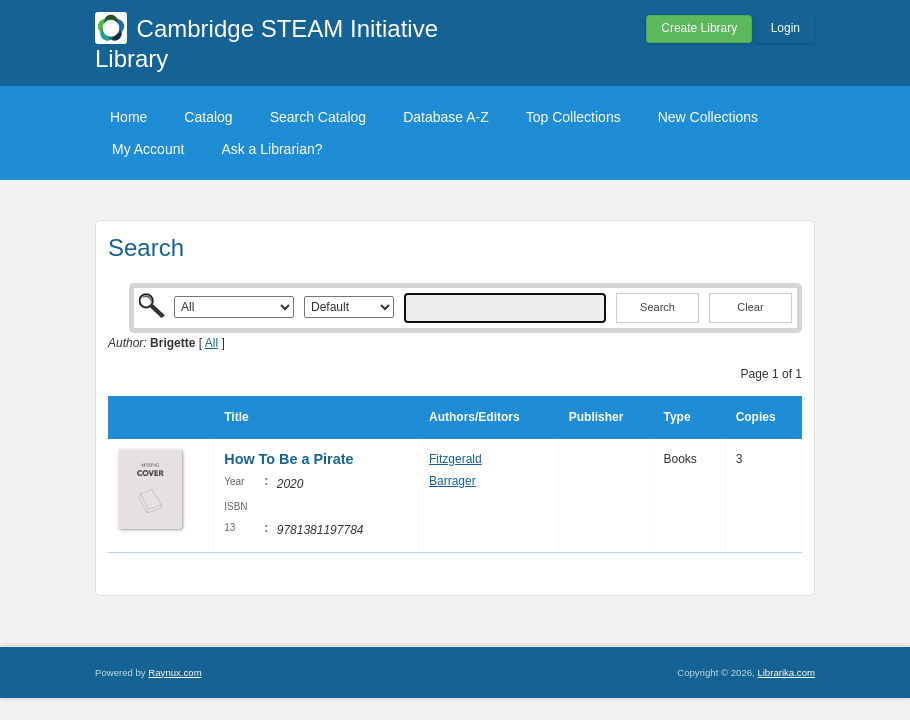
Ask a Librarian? (271, 149)
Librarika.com (786, 672)
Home (128, 117)
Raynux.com (174, 672)
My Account (148, 149)
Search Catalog (318, 117)
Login (785, 28)
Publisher (596, 417)
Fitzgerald (455, 459)
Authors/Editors (474, 417)
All (211, 343)
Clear (750, 307)
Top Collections (573, 117)
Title (236, 417)
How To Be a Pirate (290, 459)
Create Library (699, 28)
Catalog (208, 117)
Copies (756, 417)
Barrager (452, 481)
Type (676, 417)
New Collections (708, 117)
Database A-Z (446, 117)
